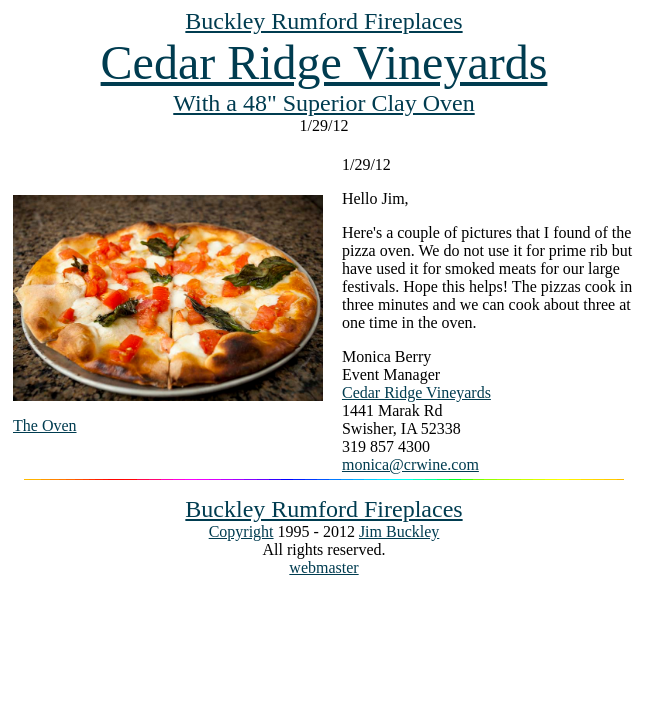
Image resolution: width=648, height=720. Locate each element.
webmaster (323, 567)
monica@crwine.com (410, 464)
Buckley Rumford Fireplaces (323, 21)
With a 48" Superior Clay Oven (323, 103)
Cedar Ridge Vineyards (324, 62)
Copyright (241, 531)
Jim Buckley (399, 531)
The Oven (45, 425)
